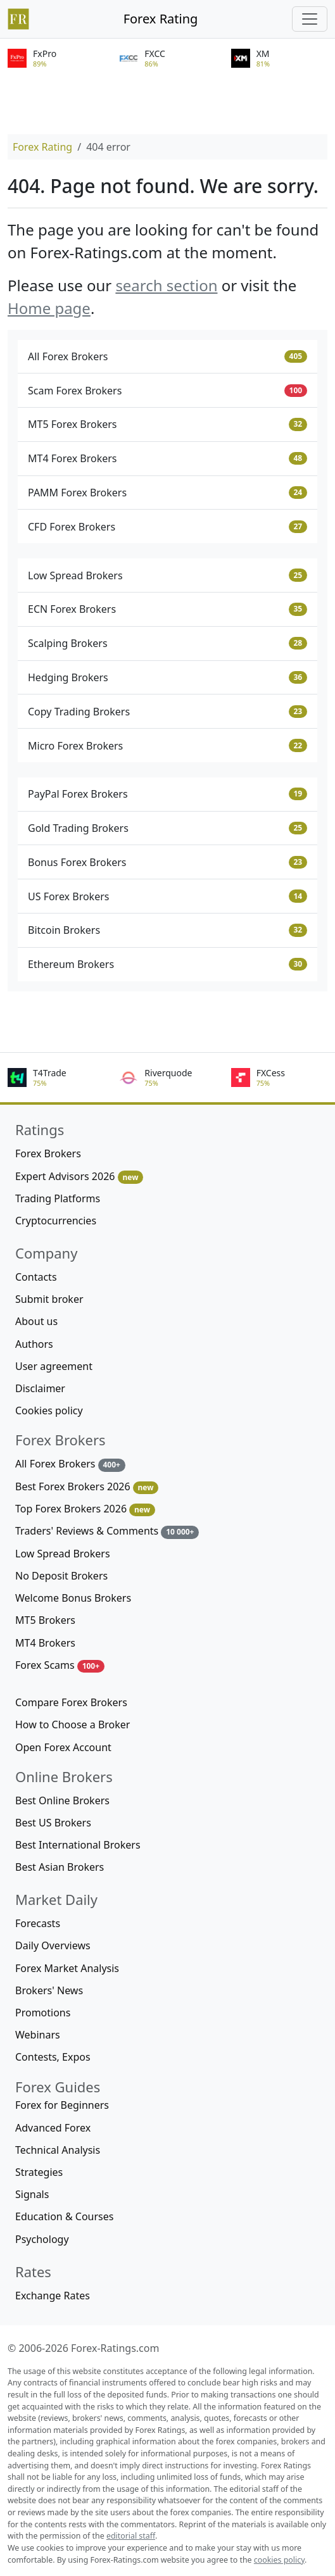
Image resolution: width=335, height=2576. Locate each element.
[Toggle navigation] (309, 19)
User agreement (53, 1366)
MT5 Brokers (45, 1620)
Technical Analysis (57, 2150)
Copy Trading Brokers (167, 712)
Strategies (39, 2172)
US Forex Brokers (167, 896)
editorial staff (130, 2535)
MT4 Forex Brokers (167, 458)
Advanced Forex (53, 2128)
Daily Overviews (53, 1945)
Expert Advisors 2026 (79, 1176)
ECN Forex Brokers (167, 609)
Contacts (36, 1277)
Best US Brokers (53, 1823)
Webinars (37, 2035)
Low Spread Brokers (167, 575)
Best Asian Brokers (59, 1867)
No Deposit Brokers (61, 1576)
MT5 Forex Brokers (167, 424)
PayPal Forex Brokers (167, 794)
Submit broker (49, 1299)
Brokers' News (49, 1990)
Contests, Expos (53, 2057)
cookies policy (279, 2559)
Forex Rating (160, 18)
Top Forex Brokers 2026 (85, 1509)
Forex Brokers (48, 1153)
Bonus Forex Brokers (167, 862)
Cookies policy (49, 1410)
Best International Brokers (78, 1845)
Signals (32, 2194)
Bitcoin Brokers (167, 930)
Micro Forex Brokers (167, 746)
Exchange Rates (52, 2296)
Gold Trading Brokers (167, 828)
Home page (49, 308)
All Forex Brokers (167, 356)
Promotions (42, 2013)
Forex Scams (59, 1665)
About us (36, 1321)
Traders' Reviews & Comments (107, 1531)
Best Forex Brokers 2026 (86, 1487)
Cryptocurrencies (55, 1221)
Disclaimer (40, 1388)
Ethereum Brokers (167, 964)
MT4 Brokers (45, 1643)
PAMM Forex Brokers (167, 492)
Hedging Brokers (167, 677)
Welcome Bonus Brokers (73, 1598)
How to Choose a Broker (72, 1724)
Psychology (42, 2239)
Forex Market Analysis (67, 1968)
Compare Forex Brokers (71, 1702)
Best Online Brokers (62, 1800)
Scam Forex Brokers (167, 391)
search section (166, 285)
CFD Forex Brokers (167, 527)
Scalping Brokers (167, 643)
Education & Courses (64, 2216)
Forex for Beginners (62, 2105)
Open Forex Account (63, 1747)
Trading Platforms (57, 1198)
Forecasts (37, 1923)
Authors (34, 1344)
